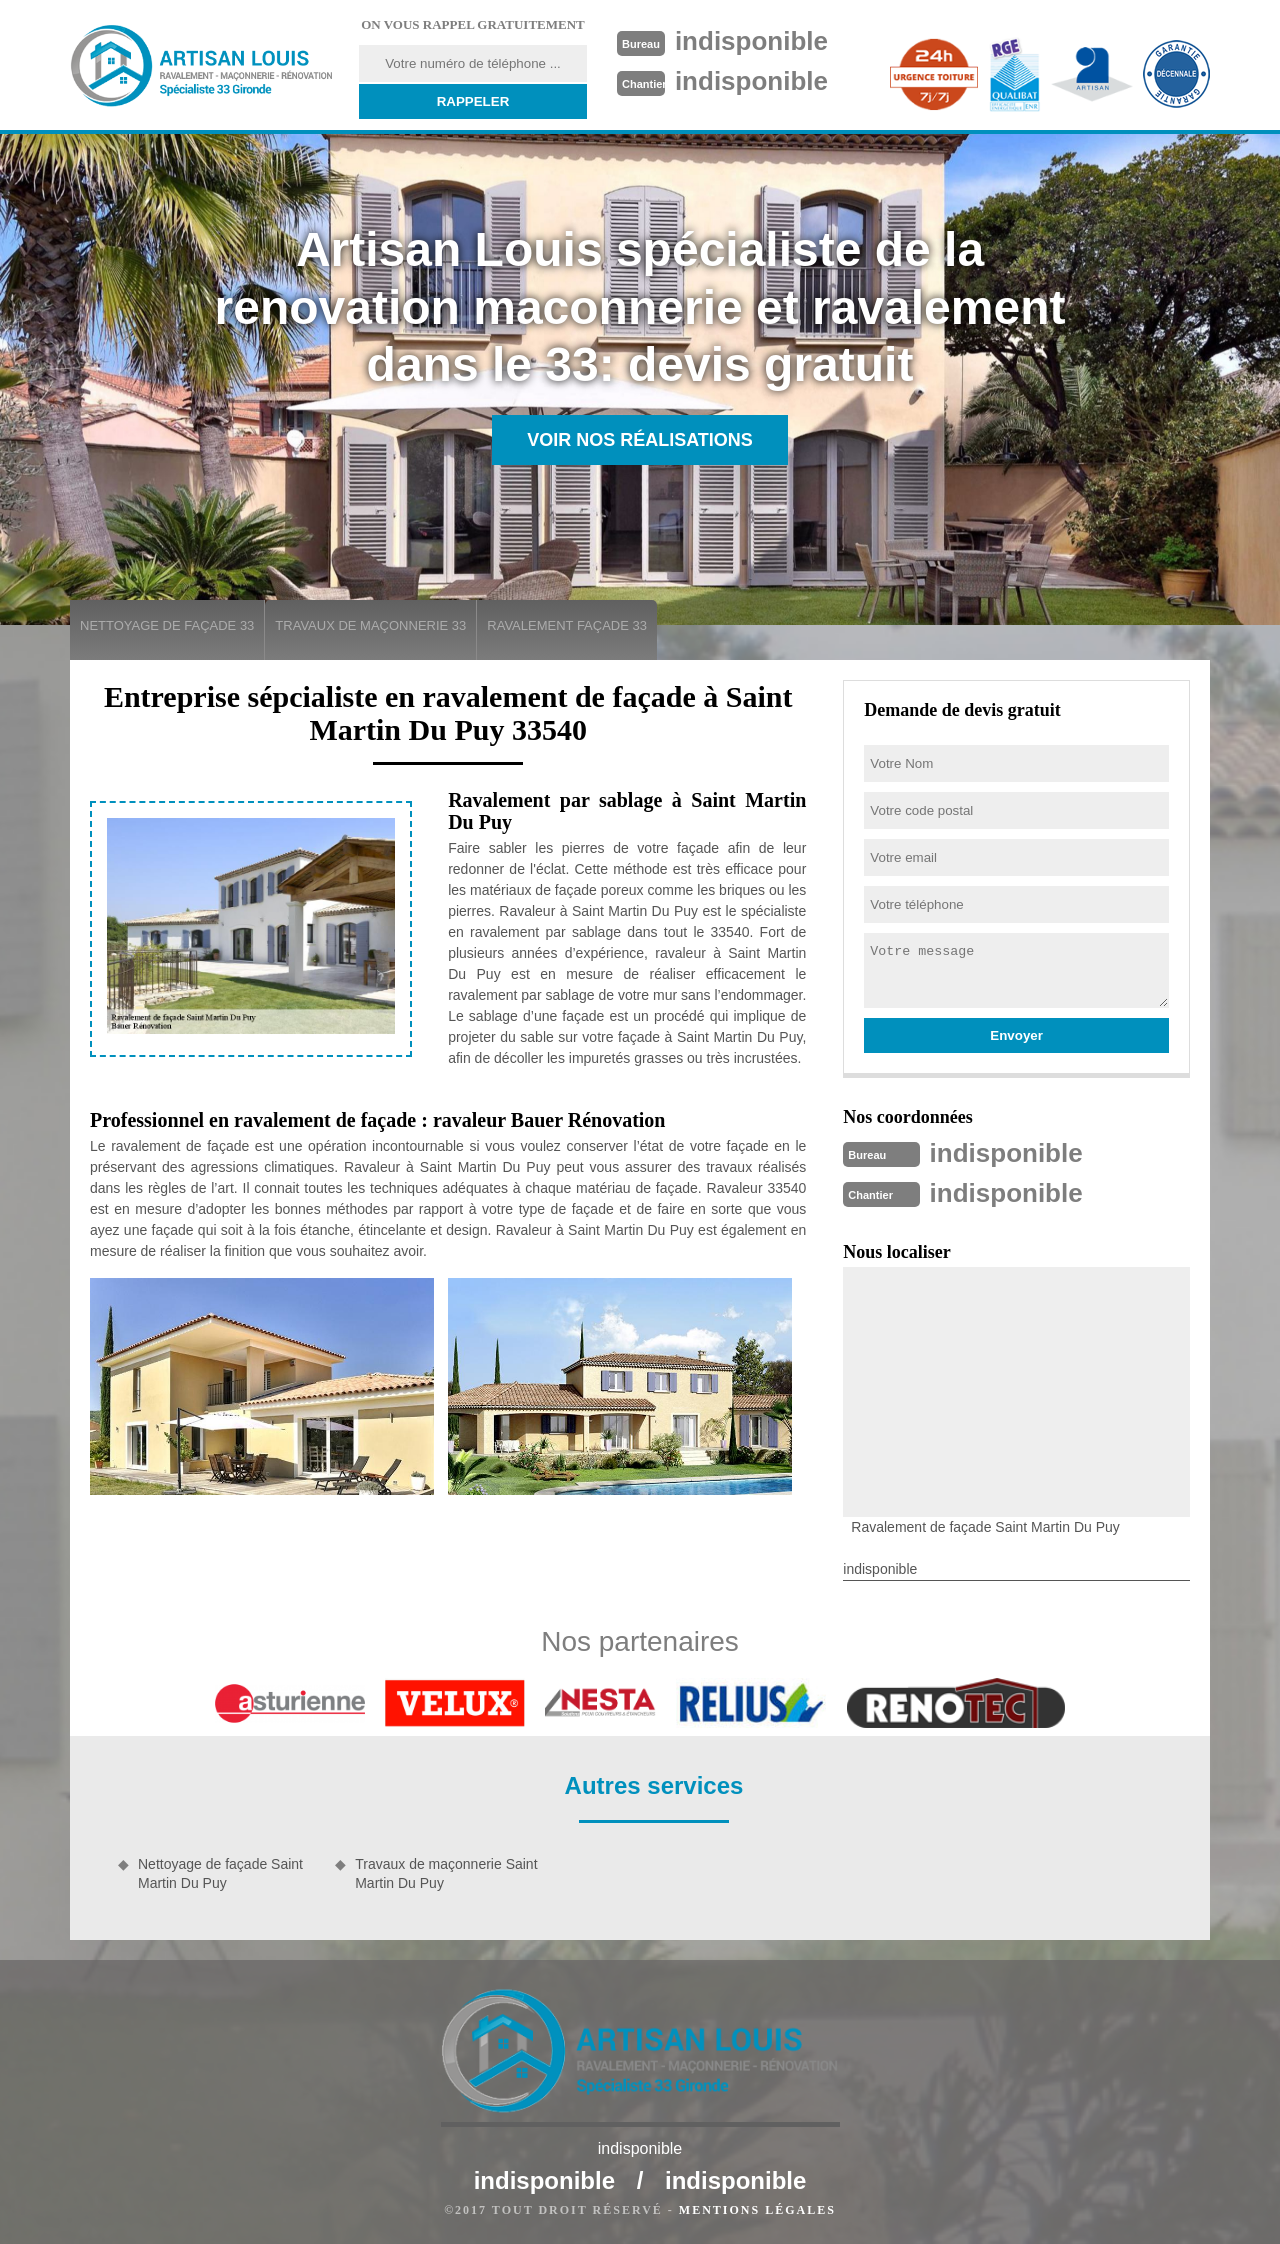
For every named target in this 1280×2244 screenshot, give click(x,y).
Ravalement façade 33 (567, 625)
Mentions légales (757, 2210)
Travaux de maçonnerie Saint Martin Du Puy (446, 1873)
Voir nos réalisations (640, 440)
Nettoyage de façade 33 (167, 625)
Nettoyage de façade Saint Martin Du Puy (220, 1873)
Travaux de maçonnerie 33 (370, 625)
